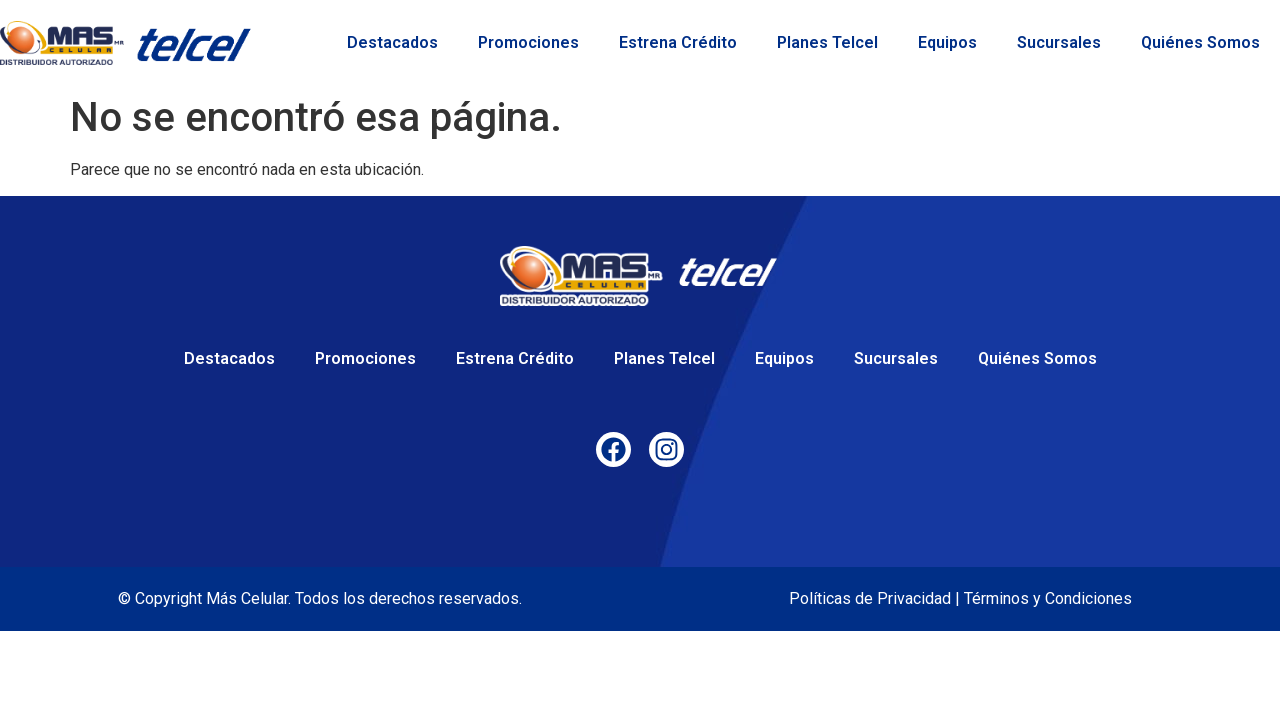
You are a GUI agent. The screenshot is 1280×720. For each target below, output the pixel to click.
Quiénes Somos (1200, 42)
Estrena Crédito (678, 42)
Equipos (947, 42)
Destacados (392, 42)
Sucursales (1059, 42)
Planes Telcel (827, 42)
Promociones (528, 42)
